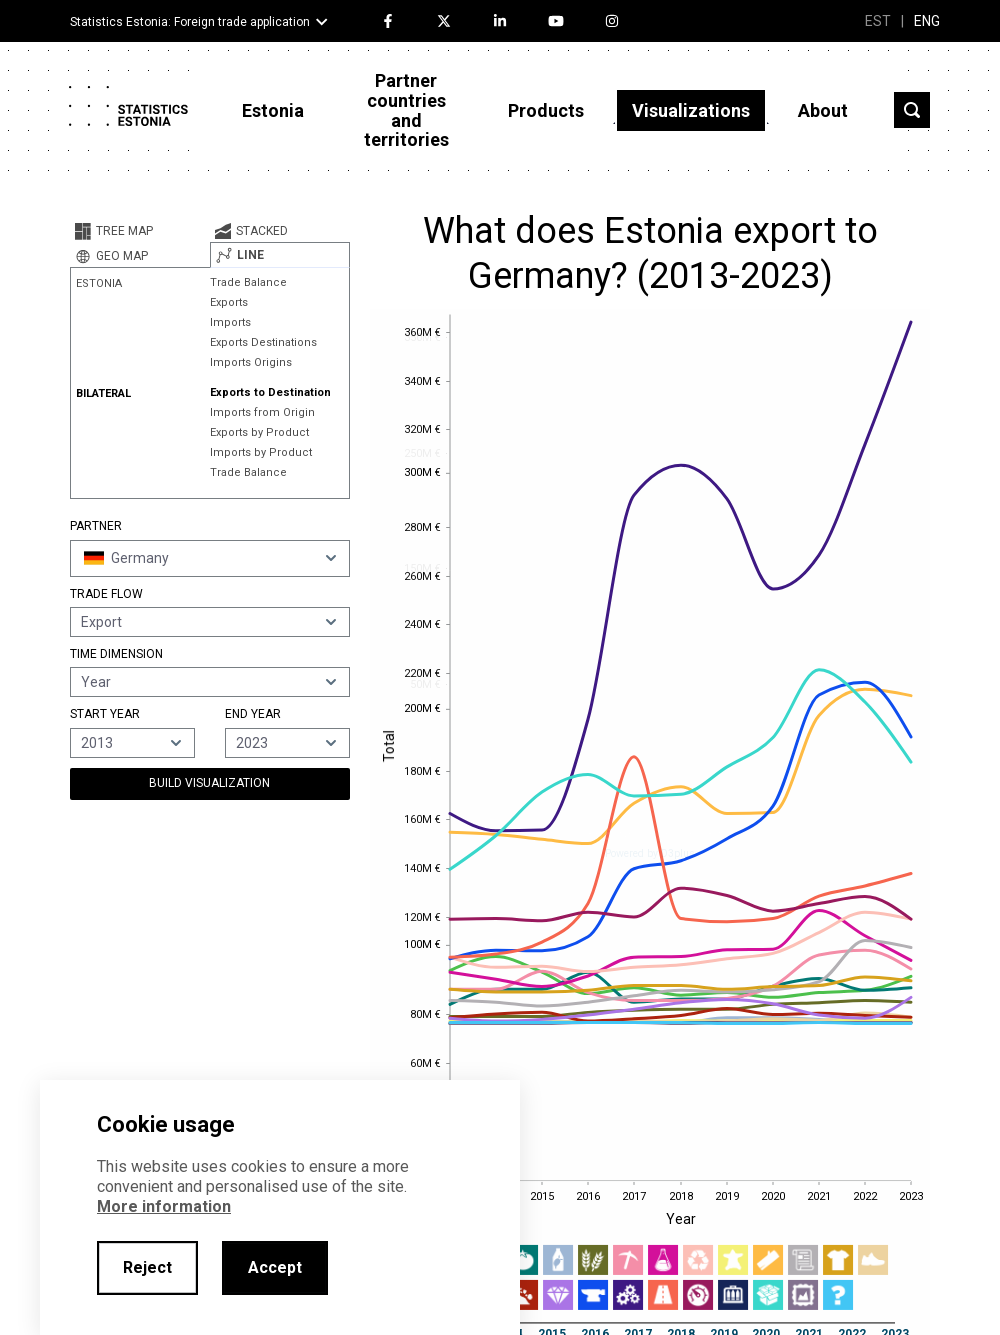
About (823, 110)
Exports (229, 302)
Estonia (273, 110)
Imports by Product (261, 452)
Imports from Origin (262, 412)
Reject (147, 1267)
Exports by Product (259, 432)
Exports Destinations (263, 342)
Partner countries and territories (406, 110)
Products (546, 110)
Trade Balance (248, 282)
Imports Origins (251, 362)
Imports (230, 322)
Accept (275, 1267)
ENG (927, 21)
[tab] (140, 231)
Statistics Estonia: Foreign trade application (190, 22)
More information (164, 1206)
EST (878, 21)
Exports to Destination (270, 392)
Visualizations (691, 110)
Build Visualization (209, 783)
